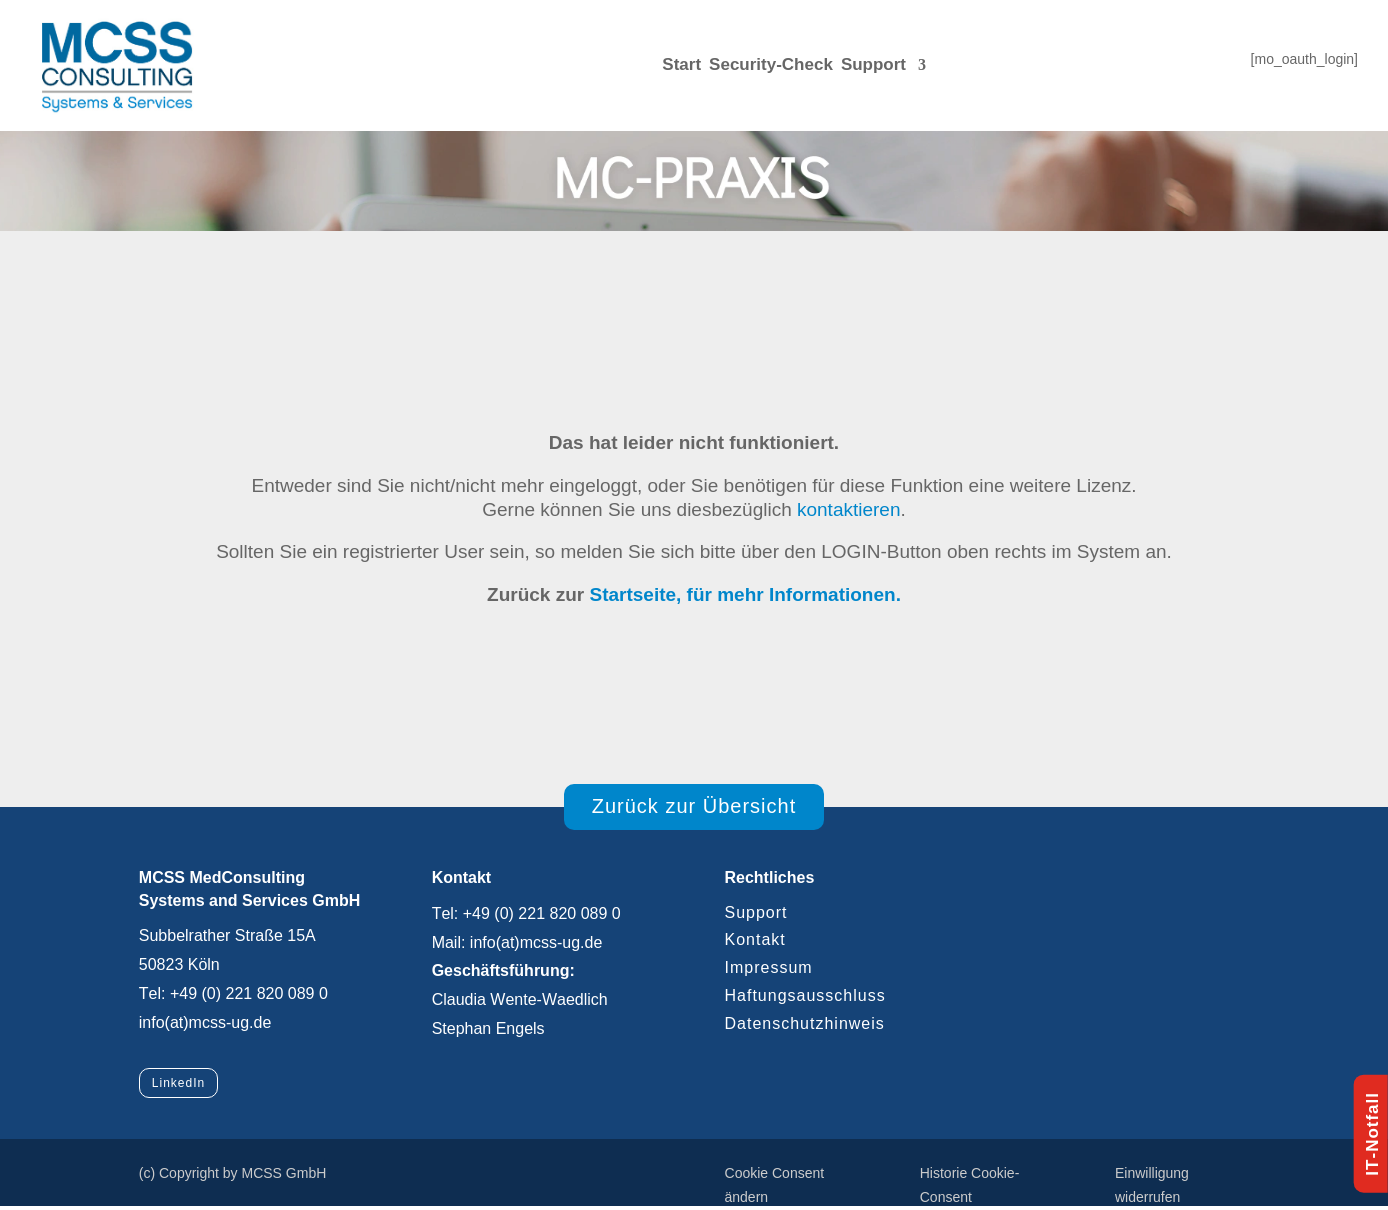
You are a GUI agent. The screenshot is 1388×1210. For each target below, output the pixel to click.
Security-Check (771, 64)
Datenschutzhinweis (804, 1023)
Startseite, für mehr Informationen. (744, 594)
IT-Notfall (1372, 1134)
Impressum (768, 967)
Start (681, 64)
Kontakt (754, 939)
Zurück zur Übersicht (694, 806)
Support (873, 64)
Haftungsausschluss (804, 995)
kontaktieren (849, 509)
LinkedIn (178, 1083)
